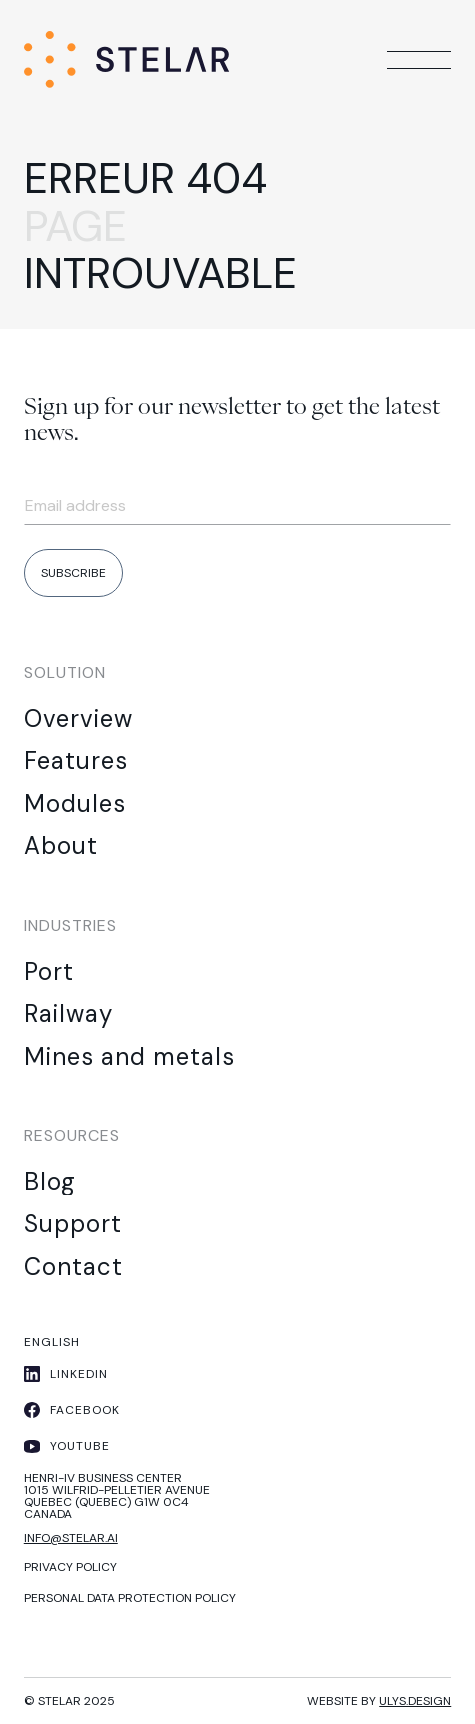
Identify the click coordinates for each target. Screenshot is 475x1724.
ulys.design (415, 1701)
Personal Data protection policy (130, 1598)
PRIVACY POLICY (70, 1567)
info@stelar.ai (71, 1538)
